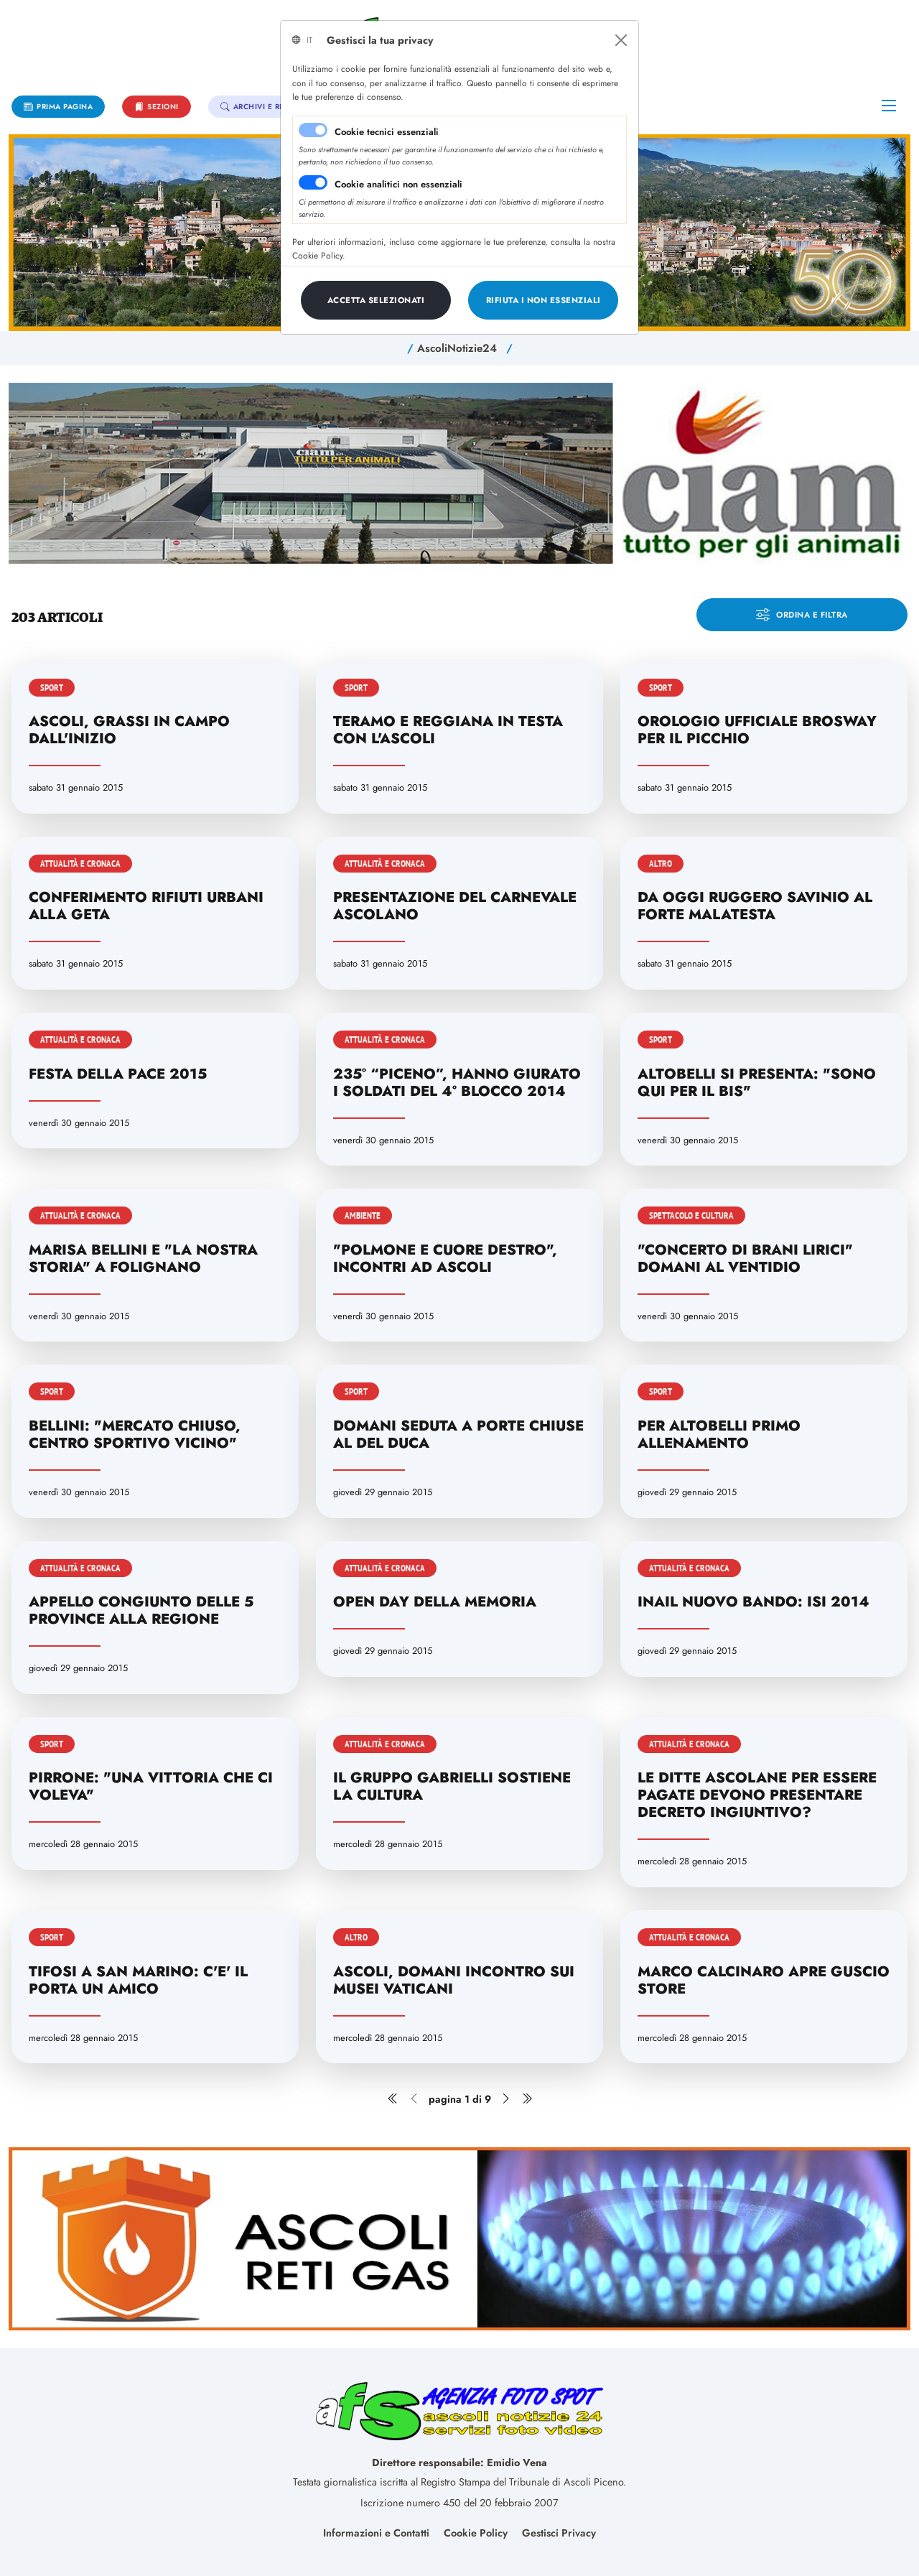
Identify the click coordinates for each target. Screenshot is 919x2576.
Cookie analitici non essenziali (398, 184)
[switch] (313, 182)
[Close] (621, 40)
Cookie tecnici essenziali (387, 132)
